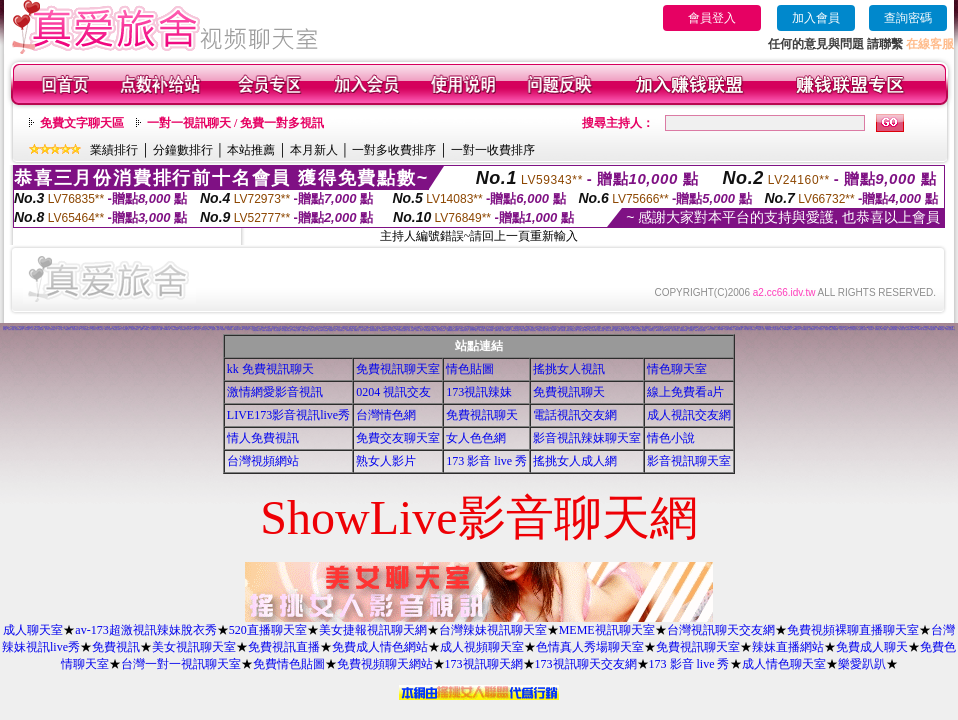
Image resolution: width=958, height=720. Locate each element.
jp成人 (208, 329)
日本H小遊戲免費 (561, 330)
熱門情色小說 (902, 329)
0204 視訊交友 (393, 392)
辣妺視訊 (691, 330)
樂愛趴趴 (862, 664)
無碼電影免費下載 (481, 327)
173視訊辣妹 (479, 392)
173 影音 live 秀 (486, 461)
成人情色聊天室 (784, 664)
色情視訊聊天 (533, 330)
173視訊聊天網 (484, 664)
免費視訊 (116, 647)
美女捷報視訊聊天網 (373, 630)
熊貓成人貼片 (419, 330)
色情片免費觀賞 (924, 327)
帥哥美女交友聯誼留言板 (571, 330)
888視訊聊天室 (529, 326)
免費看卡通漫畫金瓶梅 (267, 330)
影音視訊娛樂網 (909, 326)
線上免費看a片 (685, 392)
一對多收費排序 (394, 150)
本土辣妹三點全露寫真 (862, 329)
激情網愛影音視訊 (275, 392)
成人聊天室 (33, 630)
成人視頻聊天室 (482, 647)
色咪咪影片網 (407, 329)
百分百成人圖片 (708, 326)
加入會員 (816, 18)
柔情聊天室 (877, 329)
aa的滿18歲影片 (99, 327)
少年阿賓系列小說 (323, 327)
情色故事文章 (341, 330)
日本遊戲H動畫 (719, 329)
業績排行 (114, 150)
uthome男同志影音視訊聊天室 (477, 329)
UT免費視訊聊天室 (464, 330)
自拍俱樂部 (393, 330)
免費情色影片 (485, 328)
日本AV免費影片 (507, 330)
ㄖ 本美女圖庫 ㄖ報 (626, 330)
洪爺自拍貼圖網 (489, 330)
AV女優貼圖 (108, 327)
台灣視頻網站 (263, 461)
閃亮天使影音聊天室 (950, 329)
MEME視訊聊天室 (607, 630)
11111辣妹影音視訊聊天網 (37, 329)
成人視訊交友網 (689, 415)
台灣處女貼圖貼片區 (625, 328)
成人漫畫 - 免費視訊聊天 (128, 326)
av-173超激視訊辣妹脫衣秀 (145, 630)
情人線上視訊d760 (550, 330)
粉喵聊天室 (651, 330)
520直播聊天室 (268, 630)
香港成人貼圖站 (828, 329)
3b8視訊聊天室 (515, 330)
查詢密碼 (908, 18)
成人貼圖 (160, 329)
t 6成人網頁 (745, 329)
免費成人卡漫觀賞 (711, 329)
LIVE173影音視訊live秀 (288, 415)
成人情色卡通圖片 (614, 329)
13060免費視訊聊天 (384, 330)
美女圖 (4, 329)
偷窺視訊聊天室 (352, 328)
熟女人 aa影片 (675, 330)
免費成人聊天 (872, 647)
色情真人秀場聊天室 (590, 647)
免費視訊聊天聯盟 (893, 329)
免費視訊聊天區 (738, 329)
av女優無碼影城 (683, 330)
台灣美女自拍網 (349, 330)
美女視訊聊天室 (194, 647)
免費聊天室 (356, 330)
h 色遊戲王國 (592, 327)
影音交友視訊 (104, 328)
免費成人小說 (761, 329)
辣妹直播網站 (788, 647)
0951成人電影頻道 (922, 329)
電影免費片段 (618, 330)
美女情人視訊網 (843, 329)
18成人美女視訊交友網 (700, 330)
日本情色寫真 (415, 329)
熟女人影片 (386, 461)
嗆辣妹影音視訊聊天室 (911, 329)
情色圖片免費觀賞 (729, 329)
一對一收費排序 (493, 150)
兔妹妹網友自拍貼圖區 (323, 330)
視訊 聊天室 (54, 327)
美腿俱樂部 (644, 330)
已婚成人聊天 (196, 329)
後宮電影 (871, 329)
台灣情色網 (386, 415)
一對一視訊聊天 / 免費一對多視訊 (235, 123)
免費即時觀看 (175, 329)
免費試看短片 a (541, 330)
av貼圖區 (223, 329)
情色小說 (671, 438)
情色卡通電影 (411, 330)
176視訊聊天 (482, 330)
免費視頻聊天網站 (385, 664)
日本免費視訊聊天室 (402, 330)
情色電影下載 (435, 330)
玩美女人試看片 (134, 329)
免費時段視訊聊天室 (327, 326)
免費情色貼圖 (289, 664)
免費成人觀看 (11, 329)
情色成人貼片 (313, 330)
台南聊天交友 (753, 329)
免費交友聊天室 (398, 438)
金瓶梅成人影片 (332, 330)
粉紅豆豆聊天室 (852, 329)
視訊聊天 (247, 329)
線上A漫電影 (884, 329)
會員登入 (712, 18)
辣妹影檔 (27, 329)
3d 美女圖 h (190, 326)
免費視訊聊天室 (398, 369)
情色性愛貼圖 (277, 330)
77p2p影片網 (167, 329)
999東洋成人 (659, 330)
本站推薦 (251, 150)
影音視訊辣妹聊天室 (587, 438)
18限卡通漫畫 (305, 330)
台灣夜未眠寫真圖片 (631, 329)
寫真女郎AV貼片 (365, 330)
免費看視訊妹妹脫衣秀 (529, 329)
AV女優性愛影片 (932, 329)
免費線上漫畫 (498, 330)
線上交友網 (878, 327)
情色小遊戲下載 (777, 329)
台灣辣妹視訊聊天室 (493, 630)
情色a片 (142, 329)
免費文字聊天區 (82, 123)
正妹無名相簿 (442, 330)
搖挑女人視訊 (569, 369)
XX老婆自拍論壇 (296, 330)
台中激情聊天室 (493, 328)
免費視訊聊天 (6, 328)
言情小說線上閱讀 (583, 330)
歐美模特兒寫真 (666, 330)
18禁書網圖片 (584, 327)
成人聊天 (61, 329)
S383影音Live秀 (636, 328)
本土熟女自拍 (780, 327)
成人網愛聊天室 (734, 326)
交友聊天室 (203, 329)
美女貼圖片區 (100, 329)
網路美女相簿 (501, 328)
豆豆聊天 (206, 328)
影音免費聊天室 (804, 329)
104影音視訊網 (577, 329)
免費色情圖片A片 (257, 330)
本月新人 (314, 150)
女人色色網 (476, 438)
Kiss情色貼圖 (941, 329)
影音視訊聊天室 (689, 461)
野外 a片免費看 (609, 330)
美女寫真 (47, 329)
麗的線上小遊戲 (215, 329)
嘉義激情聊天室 (769, 329)
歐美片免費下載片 (593, 330)
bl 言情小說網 (526, 327)
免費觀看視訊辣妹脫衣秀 (452, 330)
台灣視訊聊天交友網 (721, 630)
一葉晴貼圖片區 (125, 329)
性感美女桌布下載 (76, 329)
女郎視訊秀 (835, 329)
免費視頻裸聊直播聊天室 (853, 630)
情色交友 (705, 328)
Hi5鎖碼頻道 (796, 329)
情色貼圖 (470, 369)
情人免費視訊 (263, 438)
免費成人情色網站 (380, 647)
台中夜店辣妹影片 (86, 329)
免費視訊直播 (284, 647)
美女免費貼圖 (111, 328)
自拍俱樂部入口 (53, 329)
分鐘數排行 (183, 150)
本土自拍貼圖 (425, 327)
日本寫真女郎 (812, 329)
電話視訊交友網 (575, 415)
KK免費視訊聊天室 (286, 330)
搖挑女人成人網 (575, 461)
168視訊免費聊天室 (281, 328)
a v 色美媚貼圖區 (637, 330)
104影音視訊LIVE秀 (238, 329)
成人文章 (189, 329)
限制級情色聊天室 (374, 330)
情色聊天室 (677, 369)
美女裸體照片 (183, 329)
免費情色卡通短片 (117, 329)
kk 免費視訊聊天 (270, 369)
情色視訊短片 (154, 329)
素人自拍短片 (820, 329)
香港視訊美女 (605, 329)
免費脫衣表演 (68, 329)
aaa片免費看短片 (525, 330)
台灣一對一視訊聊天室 (181, 664)
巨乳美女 (94, 329)
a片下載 (309, 329)
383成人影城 (108, 329)
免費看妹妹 (229, 329)
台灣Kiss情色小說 (787, 329)
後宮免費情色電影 (286, 327)
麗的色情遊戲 (601, 330)
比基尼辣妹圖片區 (19, 329)
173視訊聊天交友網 (586, 664)
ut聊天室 (147, 329)
